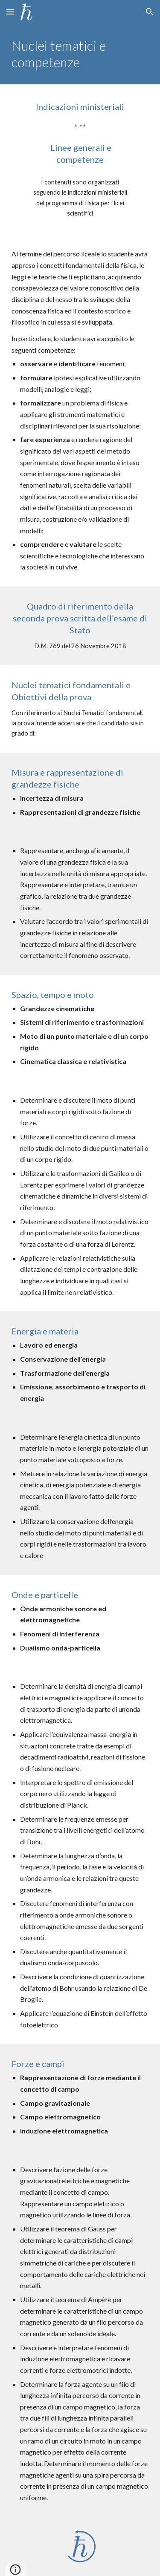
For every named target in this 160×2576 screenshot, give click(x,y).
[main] (80, 54)
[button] (10, 11)
